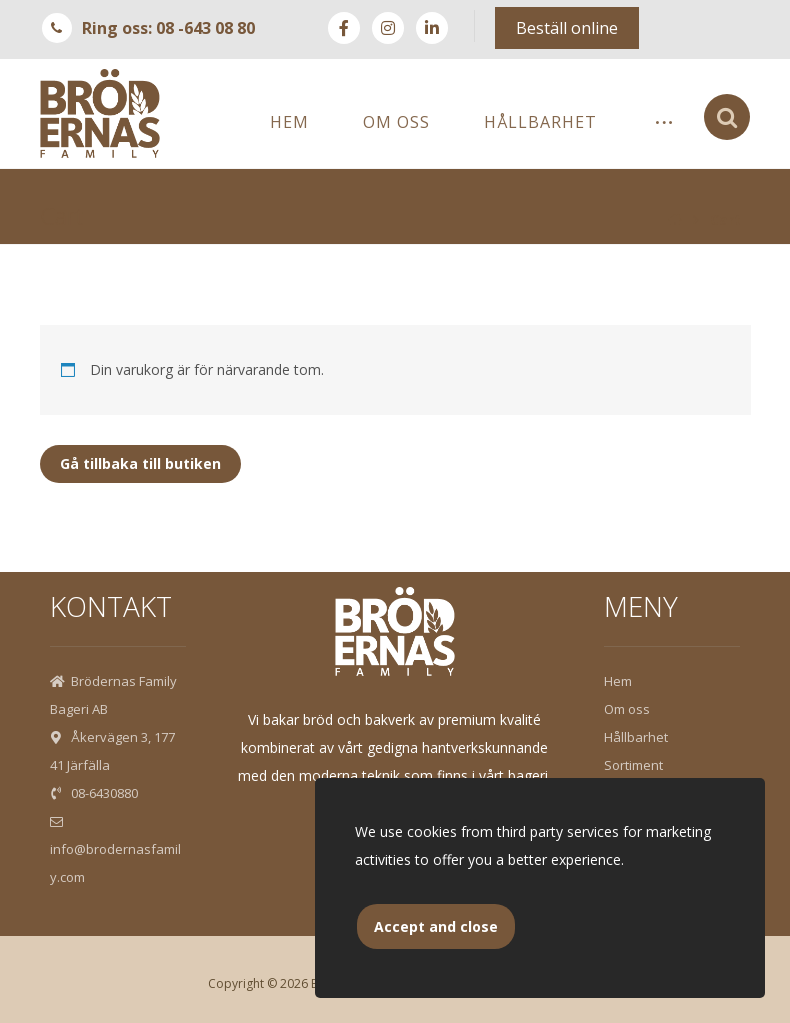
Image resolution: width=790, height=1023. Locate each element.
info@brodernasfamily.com (115, 850)
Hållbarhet (636, 737)
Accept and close (436, 926)
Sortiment (633, 765)
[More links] (664, 122)
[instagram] (388, 28)
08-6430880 (94, 793)
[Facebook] (344, 28)
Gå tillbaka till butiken (140, 463)
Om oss (627, 709)
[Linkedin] (432, 28)
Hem (618, 681)
